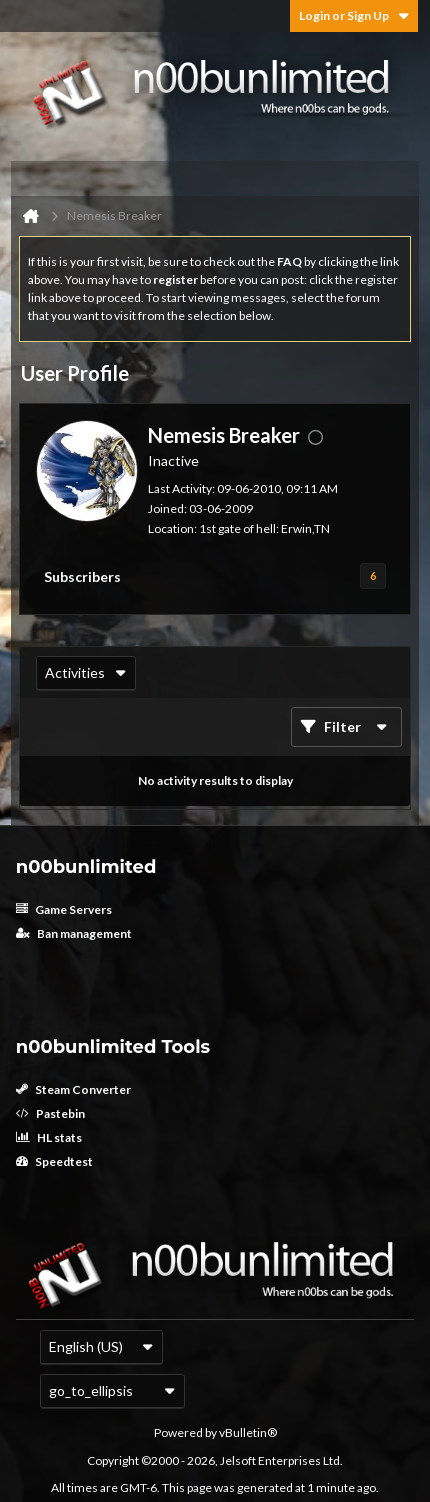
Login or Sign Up (354, 15)
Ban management (74, 933)
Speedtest (54, 1161)
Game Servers (64, 909)
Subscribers (82, 576)
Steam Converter (73, 1089)
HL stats (49, 1137)
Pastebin (50, 1113)
